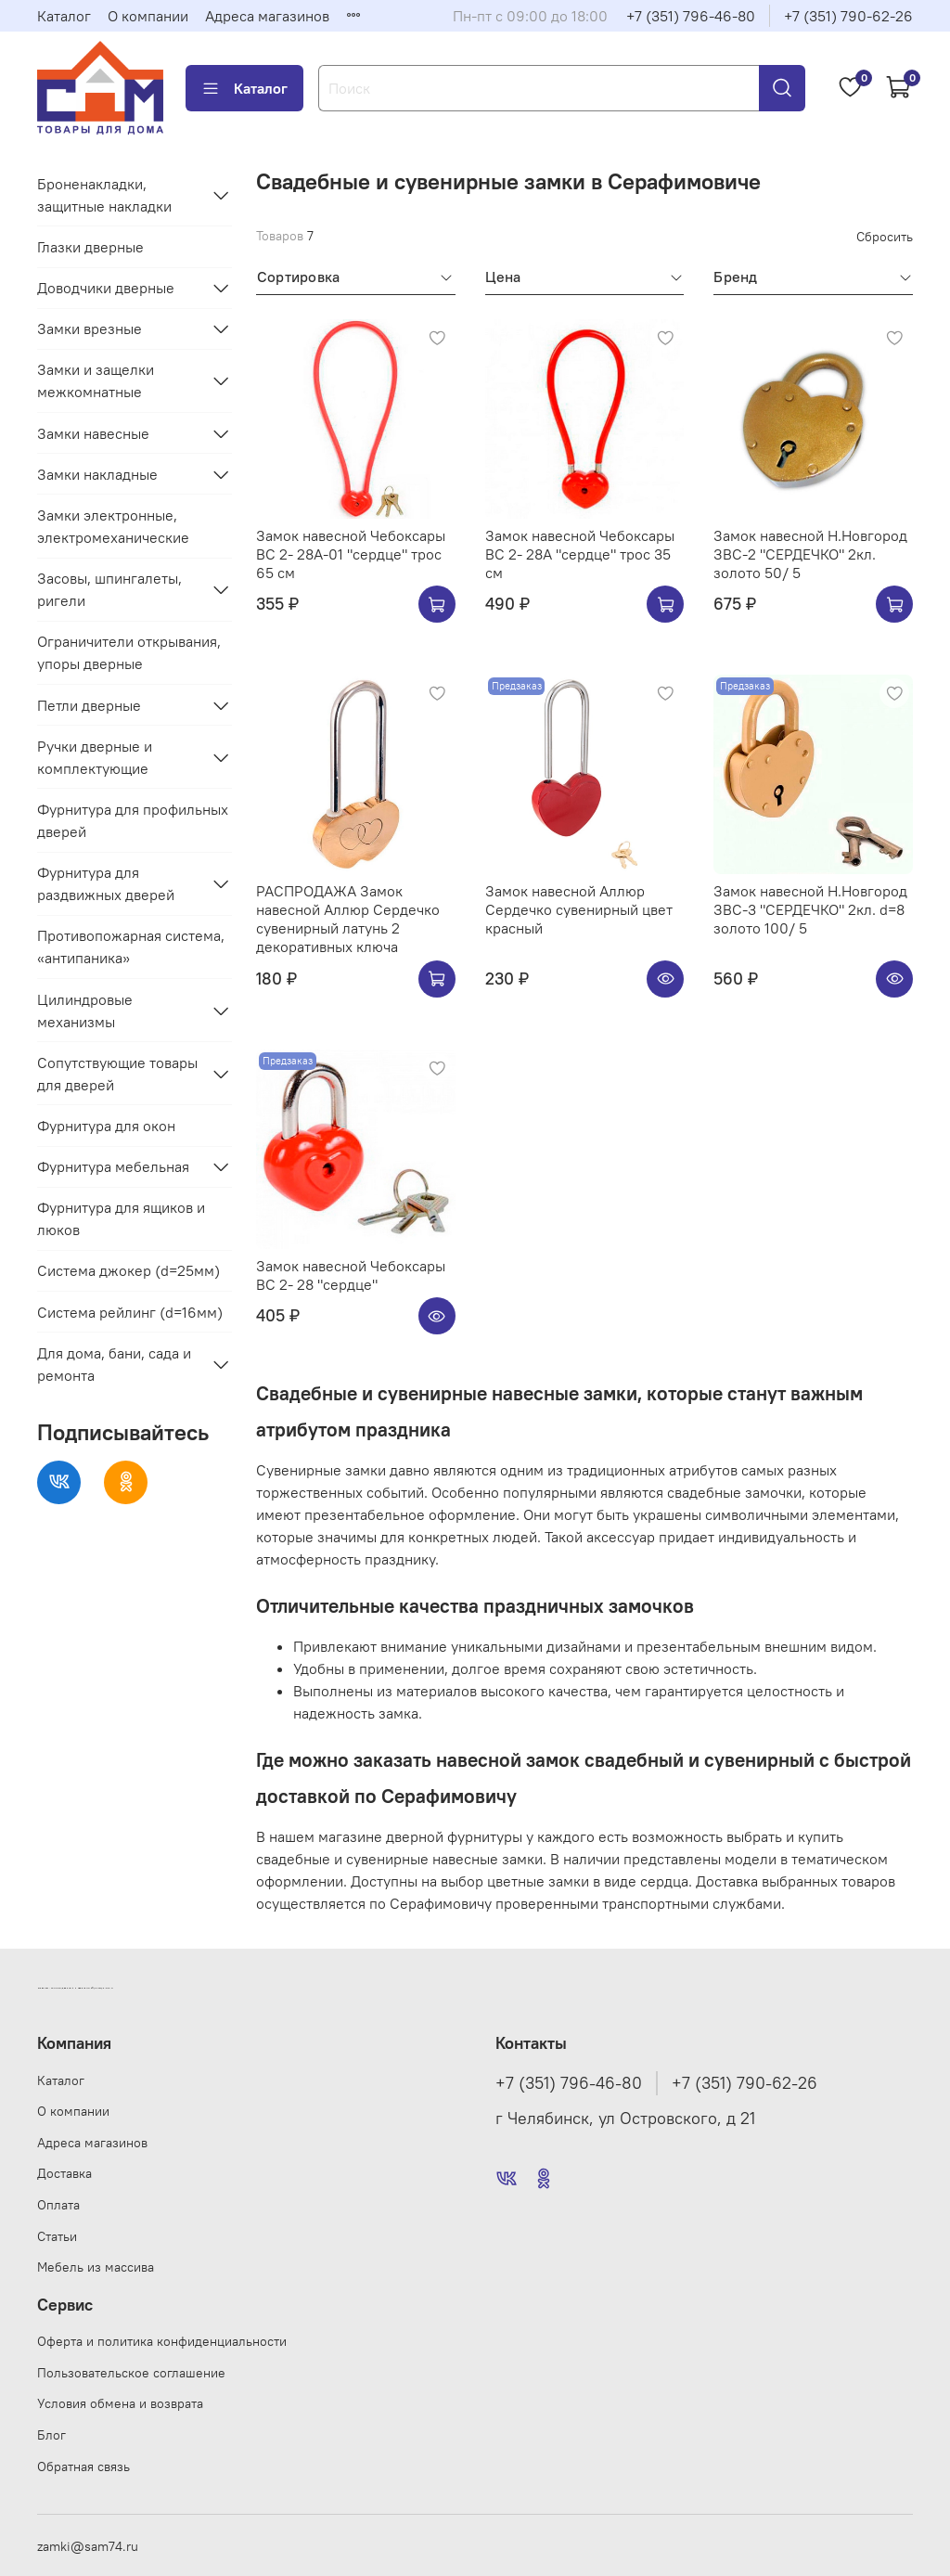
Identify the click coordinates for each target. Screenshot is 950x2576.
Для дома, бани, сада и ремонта (114, 1364)
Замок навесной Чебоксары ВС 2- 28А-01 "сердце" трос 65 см (350, 554)
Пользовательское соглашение (131, 2372)
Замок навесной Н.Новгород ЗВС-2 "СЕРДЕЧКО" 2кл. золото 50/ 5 (810, 554)
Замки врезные (89, 328)
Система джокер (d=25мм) (128, 1270)
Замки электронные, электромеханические (113, 526)
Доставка (64, 2173)
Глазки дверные (90, 247)
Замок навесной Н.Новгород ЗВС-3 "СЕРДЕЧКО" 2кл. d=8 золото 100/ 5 (810, 909)
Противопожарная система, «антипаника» (131, 946)
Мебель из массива (95, 2267)
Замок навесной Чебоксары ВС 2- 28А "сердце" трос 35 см (579, 554)
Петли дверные (89, 705)
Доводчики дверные (105, 287)
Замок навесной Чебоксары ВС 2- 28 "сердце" (350, 1275)
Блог (51, 2435)
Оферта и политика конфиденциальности (162, 2341)
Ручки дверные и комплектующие (94, 757)
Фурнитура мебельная (113, 1166)
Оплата (58, 2204)
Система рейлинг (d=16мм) (130, 1312)
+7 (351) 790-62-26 (848, 15)
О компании (148, 15)
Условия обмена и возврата (120, 2403)
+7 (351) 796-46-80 (690, 15)
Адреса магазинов (267, 15)
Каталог (64, 15)
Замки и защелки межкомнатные (95, 380)
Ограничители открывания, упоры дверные (129, 652)
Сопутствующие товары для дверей (117, 1073)
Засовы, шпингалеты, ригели (109, 589)
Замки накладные (97, 474)
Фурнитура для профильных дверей (132, 820)
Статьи (57, 2236)
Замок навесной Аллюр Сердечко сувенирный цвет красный (579, 909)
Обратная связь (83, 2466)
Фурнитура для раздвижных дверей (105, 883)
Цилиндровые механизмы (85, 1010)
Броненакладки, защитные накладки (104, 194)
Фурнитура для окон (106, 1125)
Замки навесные (93, 433)
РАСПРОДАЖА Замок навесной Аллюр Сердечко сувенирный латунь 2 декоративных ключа (348, 919)
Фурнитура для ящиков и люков (121, 1218)
